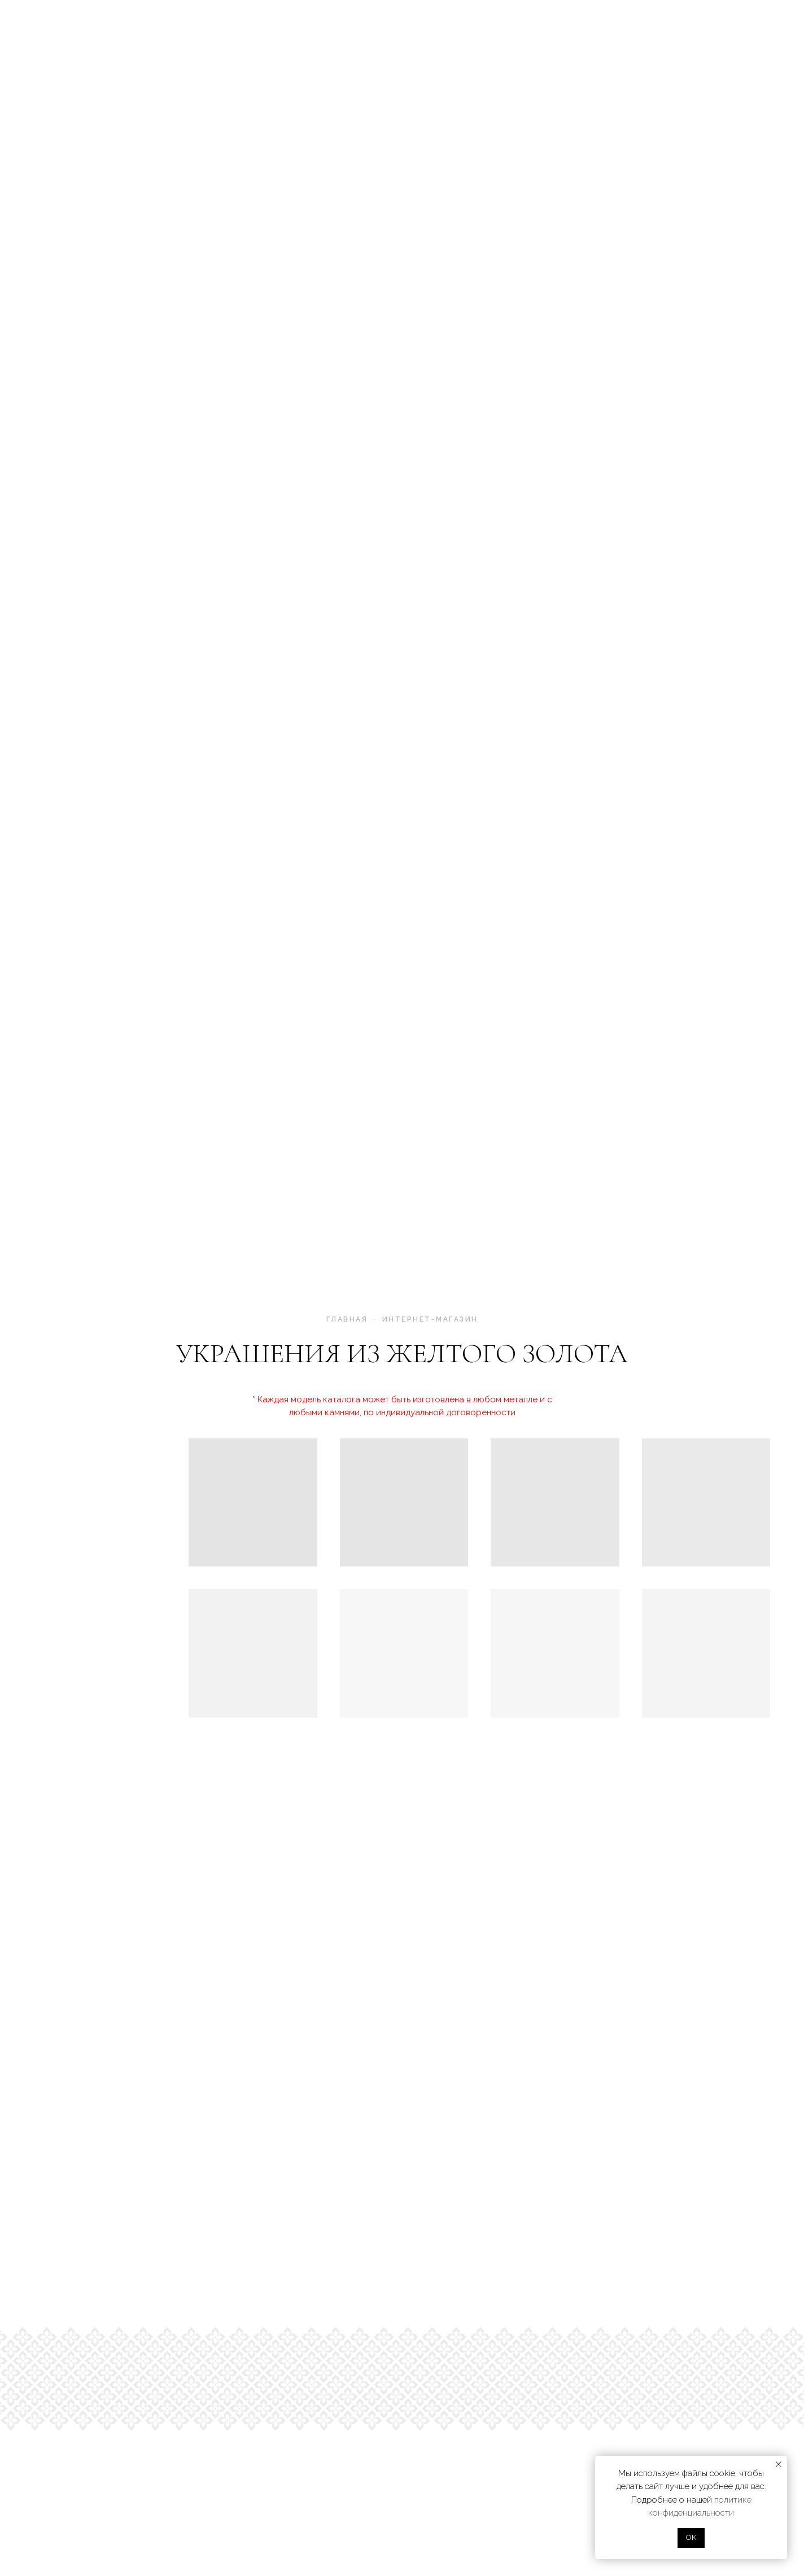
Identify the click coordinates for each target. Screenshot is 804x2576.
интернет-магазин (430, 1319)
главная (347, 1319)
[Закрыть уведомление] (778, 2464)
